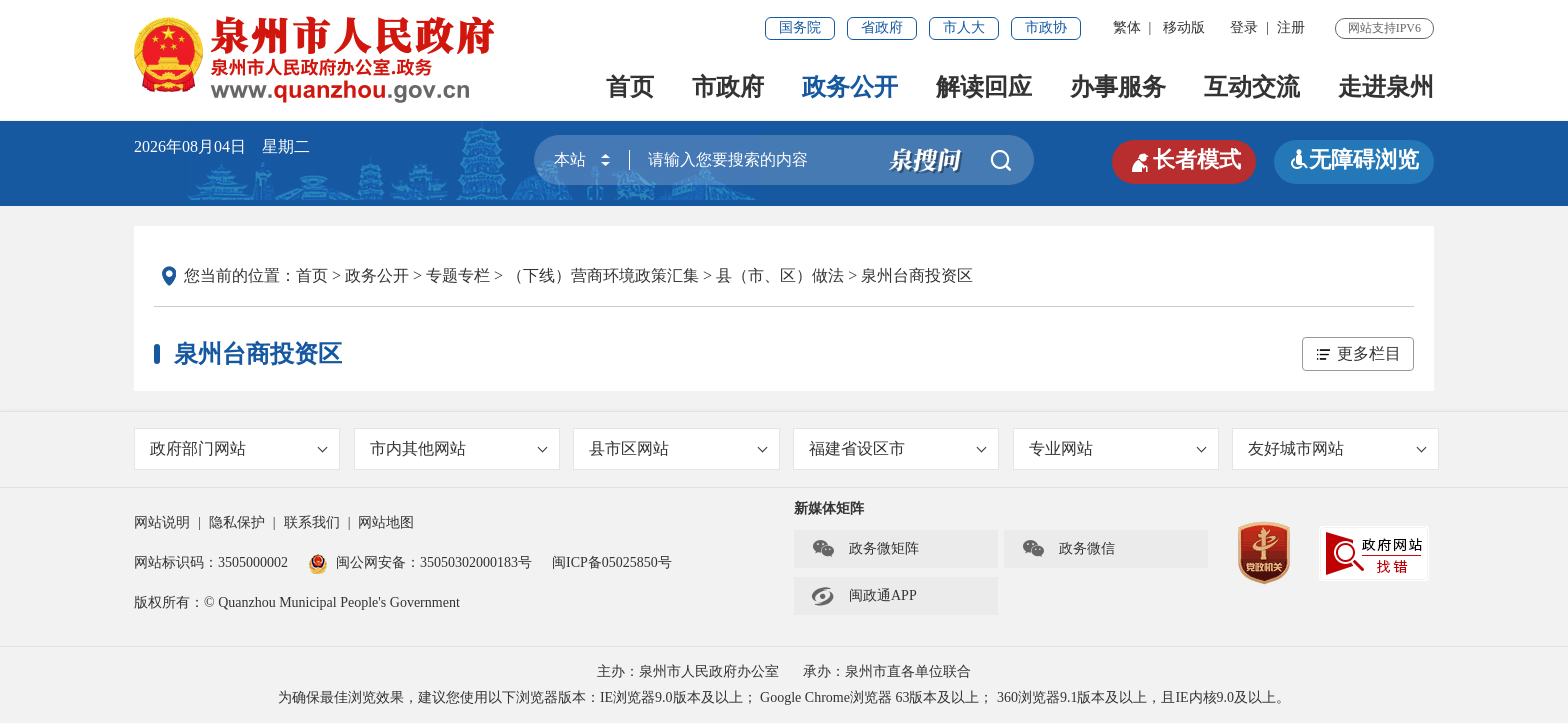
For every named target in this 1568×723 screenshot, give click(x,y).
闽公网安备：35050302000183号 (420, 562)
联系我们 (312, 522)
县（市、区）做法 (780, 275)
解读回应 (984, 87)
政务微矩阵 (865, 549)
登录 (1244, 27)
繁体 (1127, 27)
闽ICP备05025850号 (612, 562)
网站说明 (162, 522)
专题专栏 (458, 275)
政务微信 (1068, 549)
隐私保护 (237, 522)
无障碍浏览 (1354, 159)
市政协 (1046, 27)
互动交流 (1252, 87)
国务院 (800, 27)
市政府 (728, 87)
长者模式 (1184, 160)
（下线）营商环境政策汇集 (603, 275)
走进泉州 (1386, 87)
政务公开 (850, 87)
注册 (1291, 27)
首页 (630, 87)
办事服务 (1118, 87)
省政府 (882, 27)
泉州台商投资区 (917, 275)
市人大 (964, 27)
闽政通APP (864, 596)
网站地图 (386, 522)
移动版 (1184, 27)
